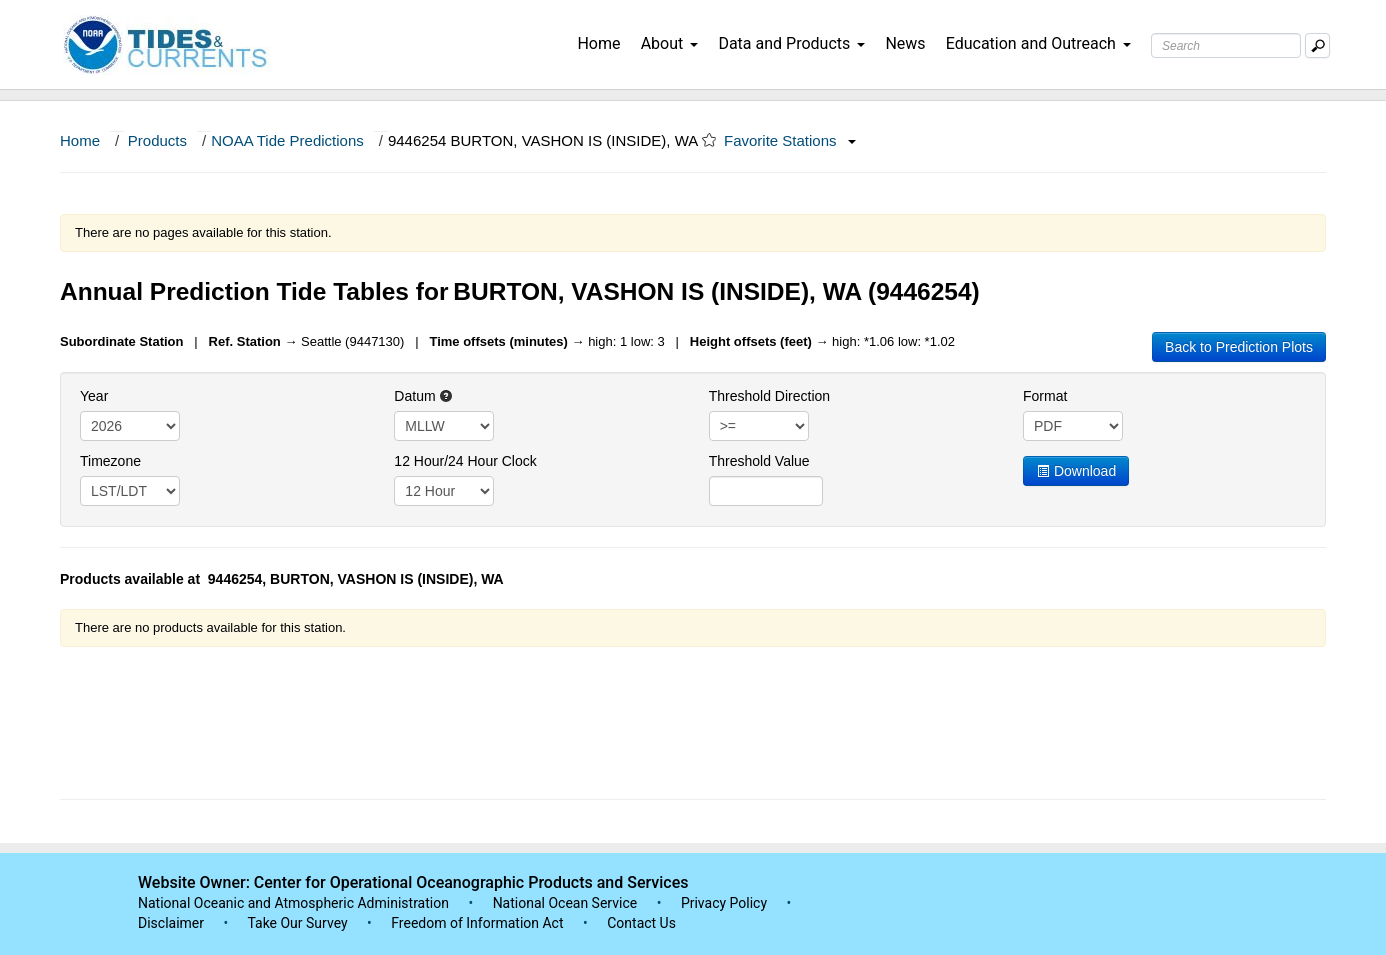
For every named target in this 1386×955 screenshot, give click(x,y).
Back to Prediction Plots (1239, 347)
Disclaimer (171, 923)
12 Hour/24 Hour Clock (465, 461)
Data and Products (791, 43)
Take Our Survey (299, 923)
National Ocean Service (565, 903)
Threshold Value (759, 461)
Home (598, 43)
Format (1045, 396)
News (905, 43)
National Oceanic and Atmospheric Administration (293, 903)
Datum (423, 396)
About (670, 43)
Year (94, 396)
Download (1076, 471)
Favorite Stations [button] (790, 140)
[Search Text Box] (1226, 45)
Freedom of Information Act (477, 923)
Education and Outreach (1038, 43)
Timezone (110, 461)
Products (157, 140)
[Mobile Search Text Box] (1317, 45)
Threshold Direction (769, 396)
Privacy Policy (724, 903)
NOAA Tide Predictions (287, 140)
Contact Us (641, 923)
